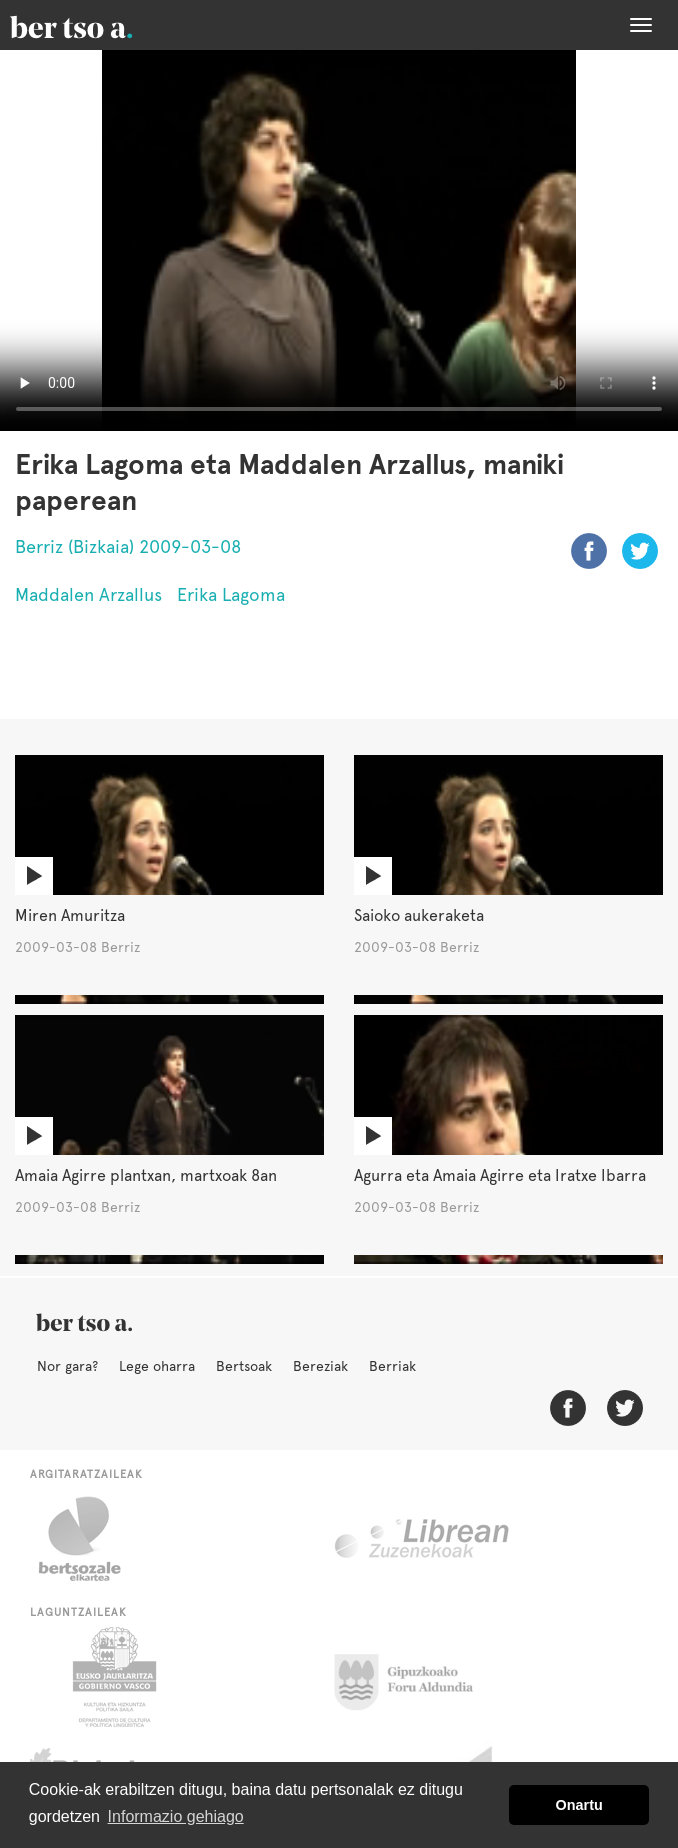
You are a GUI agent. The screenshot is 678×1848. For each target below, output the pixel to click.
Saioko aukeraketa (419, 915)
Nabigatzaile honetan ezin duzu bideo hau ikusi (339, 240)
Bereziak (320, 1366)
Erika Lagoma (231, 594)
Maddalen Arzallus (88, 594)
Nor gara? (67, 1366)
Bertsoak (244, 1366)
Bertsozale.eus (92, 1539)
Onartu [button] (579, 1805)
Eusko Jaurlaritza (112, 1677)
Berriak (392, 1366)
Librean (423, 1539)
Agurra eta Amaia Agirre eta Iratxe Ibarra (500, 1175)
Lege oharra (157, 1366)
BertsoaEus (100, 25)
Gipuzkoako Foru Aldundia (415, 1677)
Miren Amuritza (70, 915)
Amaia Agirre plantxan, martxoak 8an (146, 1175)
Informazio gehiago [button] (176, 1816)
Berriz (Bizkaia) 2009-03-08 (128, 546)
